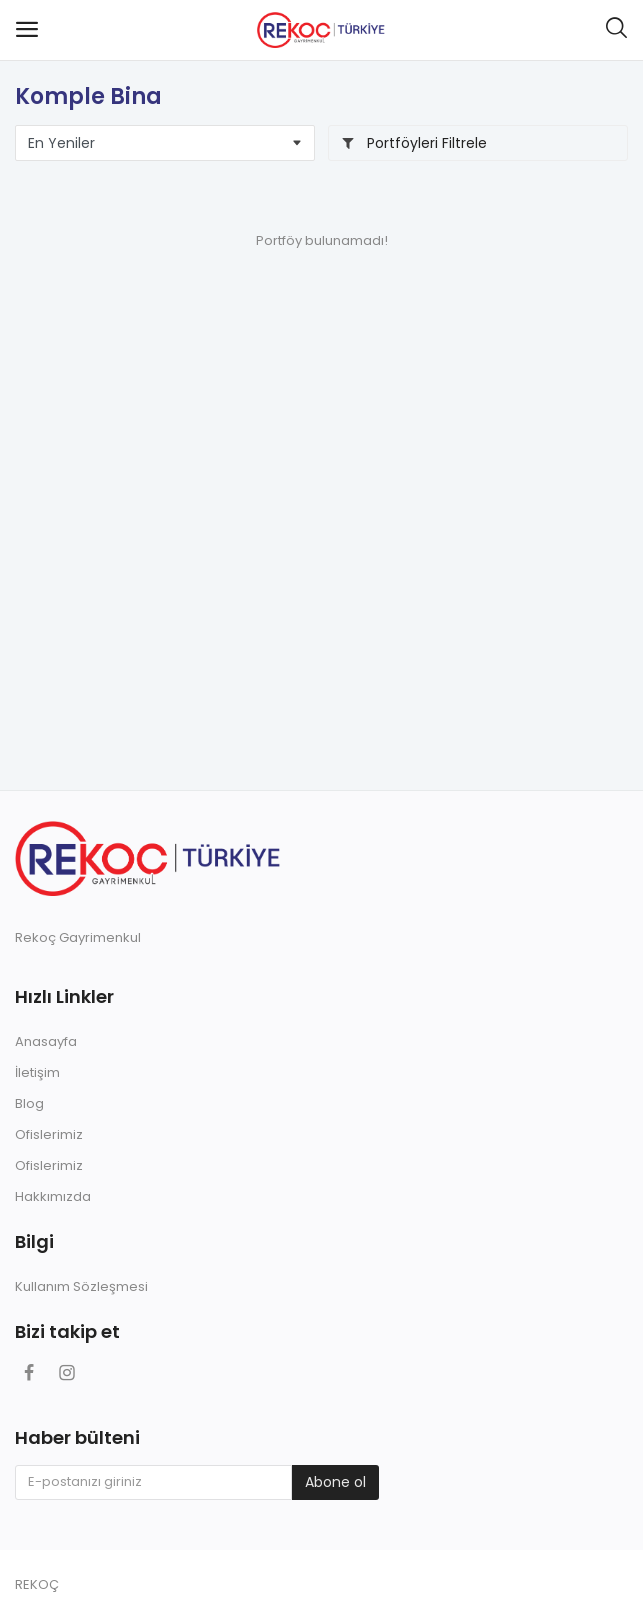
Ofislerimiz (49, 1134)
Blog (29, 1103)
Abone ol (335, 1482)
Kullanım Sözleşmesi (81, 1286)
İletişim (37, 1072)
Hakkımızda (53, 1196)
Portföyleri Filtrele (414, 143)
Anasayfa (46, 1041)
